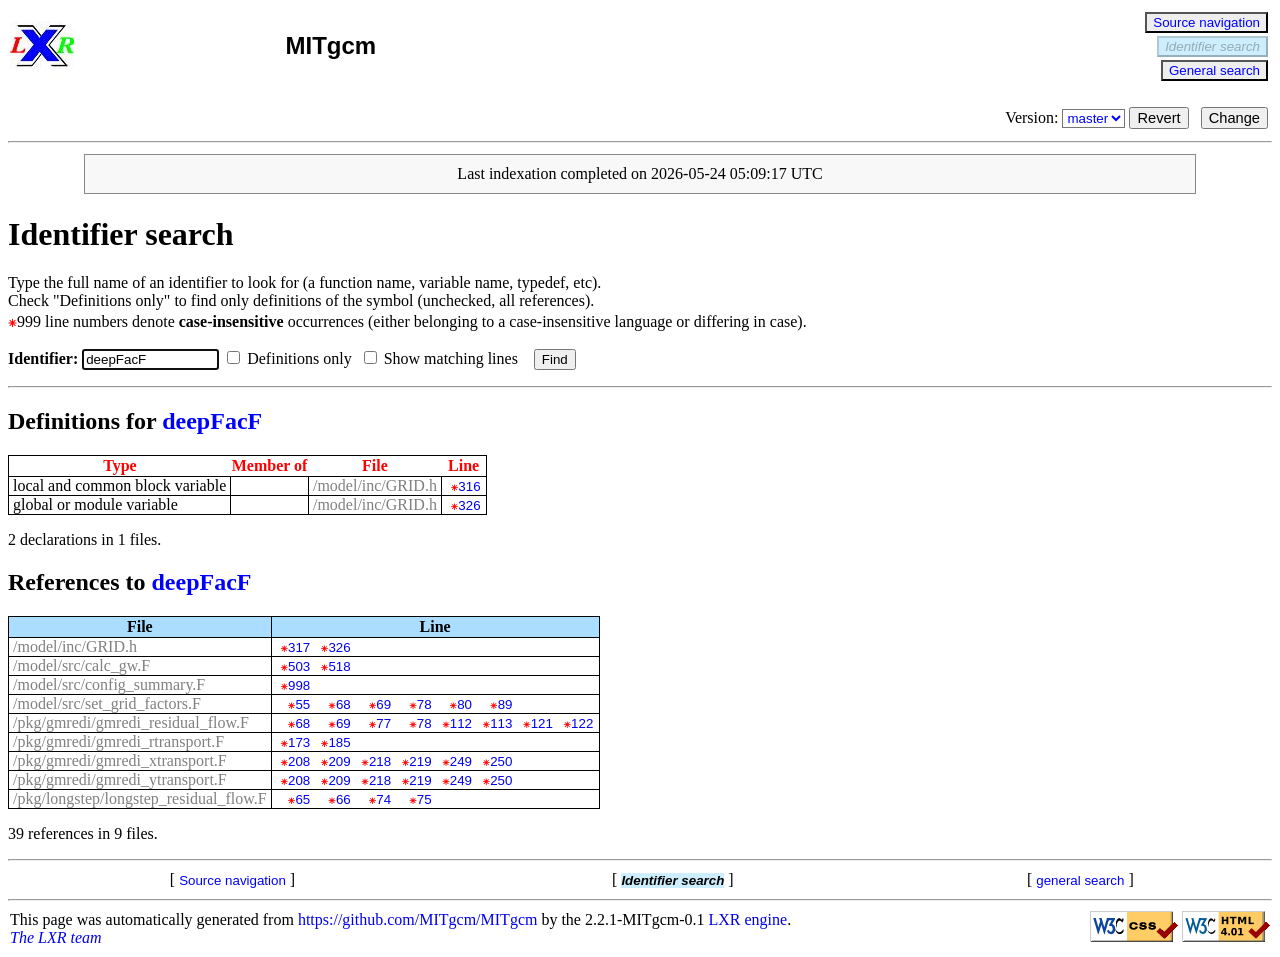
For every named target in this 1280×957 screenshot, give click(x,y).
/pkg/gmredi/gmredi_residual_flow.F (131, 722)
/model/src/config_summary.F (109, 684)
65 (302, 799)
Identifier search (1212, 46)
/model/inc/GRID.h (375, 485)
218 (380, 761)
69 (383, 704)
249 (461, 761)
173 (299, 742)
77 (383, 723)
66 (343, 799)
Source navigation (1206, 22)
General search (1214, 70)
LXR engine (748, 919)
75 (424, 799)
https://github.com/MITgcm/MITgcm (418, 919)
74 (383, 799)
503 (299, 666)
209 (339, 761)
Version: (1067, 117)
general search (1080, 880)
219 (420, 761)
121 (542, 723)
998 (299, 685)
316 (469, 486)
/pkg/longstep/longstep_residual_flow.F (140, 798)
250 (501, 761)
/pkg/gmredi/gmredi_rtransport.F (118, 741)
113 (501, 723)
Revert (1158, 118)
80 (464, 704)
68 (343, 704)
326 (469, 505)
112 (461, 723)
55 (302, 704)
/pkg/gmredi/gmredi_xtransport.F (120, 760)
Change (1234, 118)
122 (582, 723)
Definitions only (293, 358)
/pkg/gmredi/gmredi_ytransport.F (120, 779)
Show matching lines (445, 358)
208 (299, 761)
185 (339, 742)
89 (505, 704)
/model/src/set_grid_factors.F (107, 703)
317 (299, 647)
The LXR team (56, 937)
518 (339, 666)
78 (424, 704)
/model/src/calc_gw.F (81, 665)
